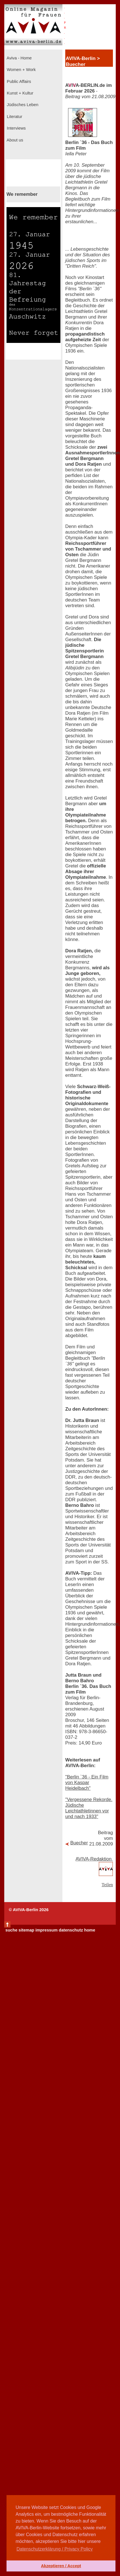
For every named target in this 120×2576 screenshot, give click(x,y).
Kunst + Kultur (19, 93)
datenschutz (71, 1930)
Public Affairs (18, 81)
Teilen (107, 1884)
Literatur (14, 116)
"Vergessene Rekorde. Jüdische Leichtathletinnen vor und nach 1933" (88, 1808)
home (89, 1930)
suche (11, 1930)
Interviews (16, 128)
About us (14, 140)
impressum (46, 1930)
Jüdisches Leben (22, 104)
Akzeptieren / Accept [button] (61, 2566)
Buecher (79, 1842)
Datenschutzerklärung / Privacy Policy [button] (54, 2549)
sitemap (26, 1930)
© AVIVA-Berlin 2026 (29, 1909)
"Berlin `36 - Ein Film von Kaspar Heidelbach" (86, 1782)
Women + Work (21, 69)
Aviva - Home (19, 58)
